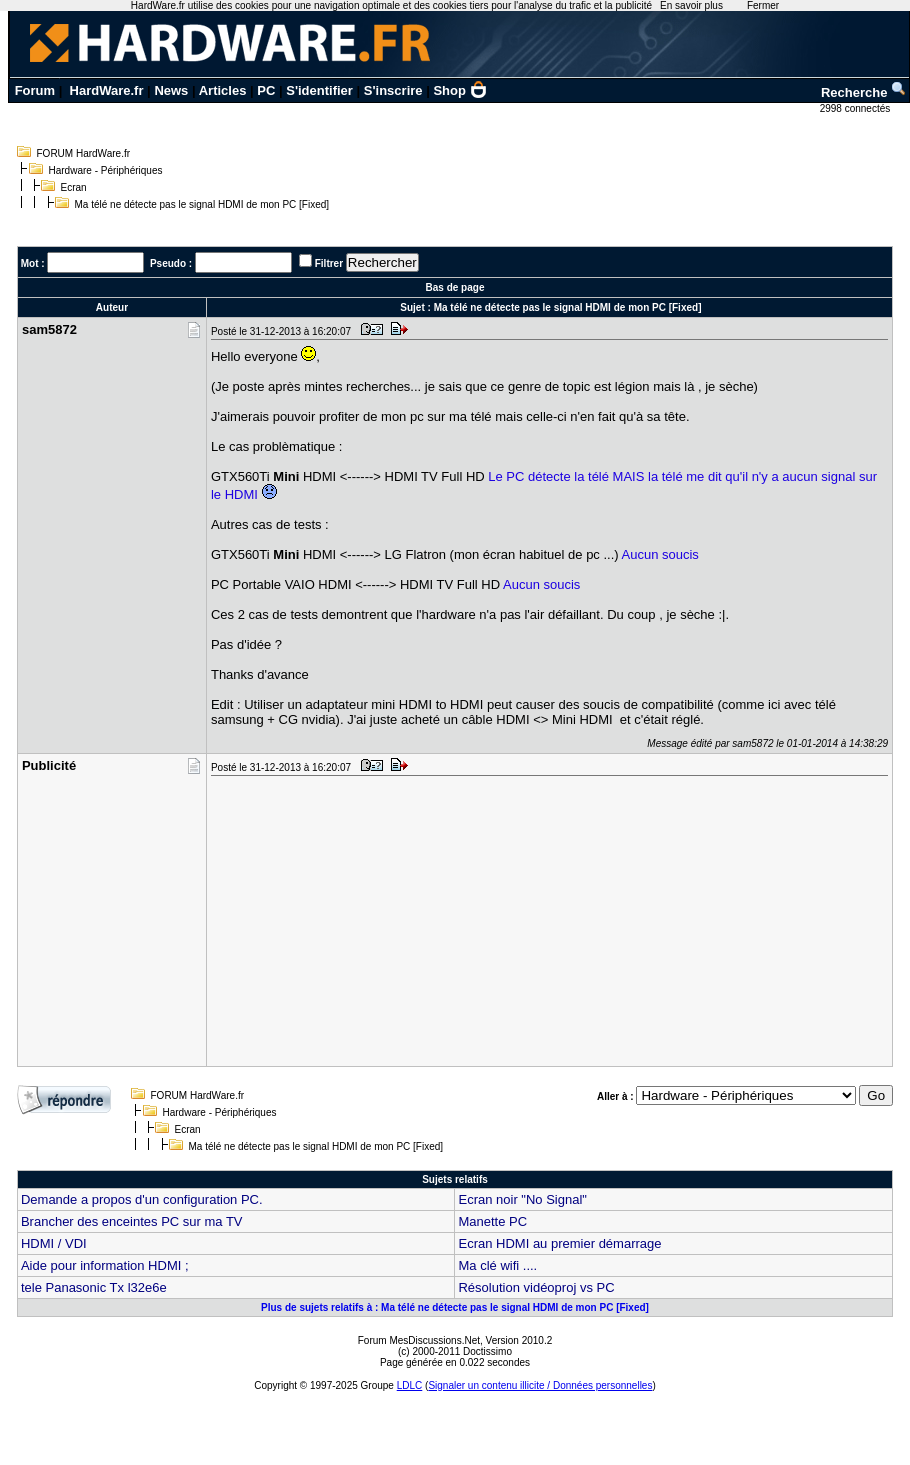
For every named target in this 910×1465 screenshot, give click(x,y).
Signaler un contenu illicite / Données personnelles (540, 1385)
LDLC (410, 1385)
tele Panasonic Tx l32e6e (94, 1287)
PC (266, 90)
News (171, 90)
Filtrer (329, 263)
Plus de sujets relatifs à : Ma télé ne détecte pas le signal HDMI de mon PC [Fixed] (455, 1307)
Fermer (763, 5)
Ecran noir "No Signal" (522, 1199)
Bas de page (455, 287)
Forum (35, 90)
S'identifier (319, 90)
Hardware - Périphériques (106, 170)
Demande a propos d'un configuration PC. (142, 1199)
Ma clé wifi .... (497, 1265)
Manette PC (492, 1221)
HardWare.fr (107, 90)
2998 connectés (856, 108)
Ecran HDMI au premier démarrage (559, 1243)
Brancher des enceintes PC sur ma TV (132, 1221)
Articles (223, 90)
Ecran (74, 187)
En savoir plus (691, 5)
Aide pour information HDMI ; (105, 1265)
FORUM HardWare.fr (84, 153)
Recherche (864, 92)
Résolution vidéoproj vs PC (536, 1287)
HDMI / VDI (54, 1243)
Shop (460, 90)
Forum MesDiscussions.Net (419, 1340)
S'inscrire (393, 90)
